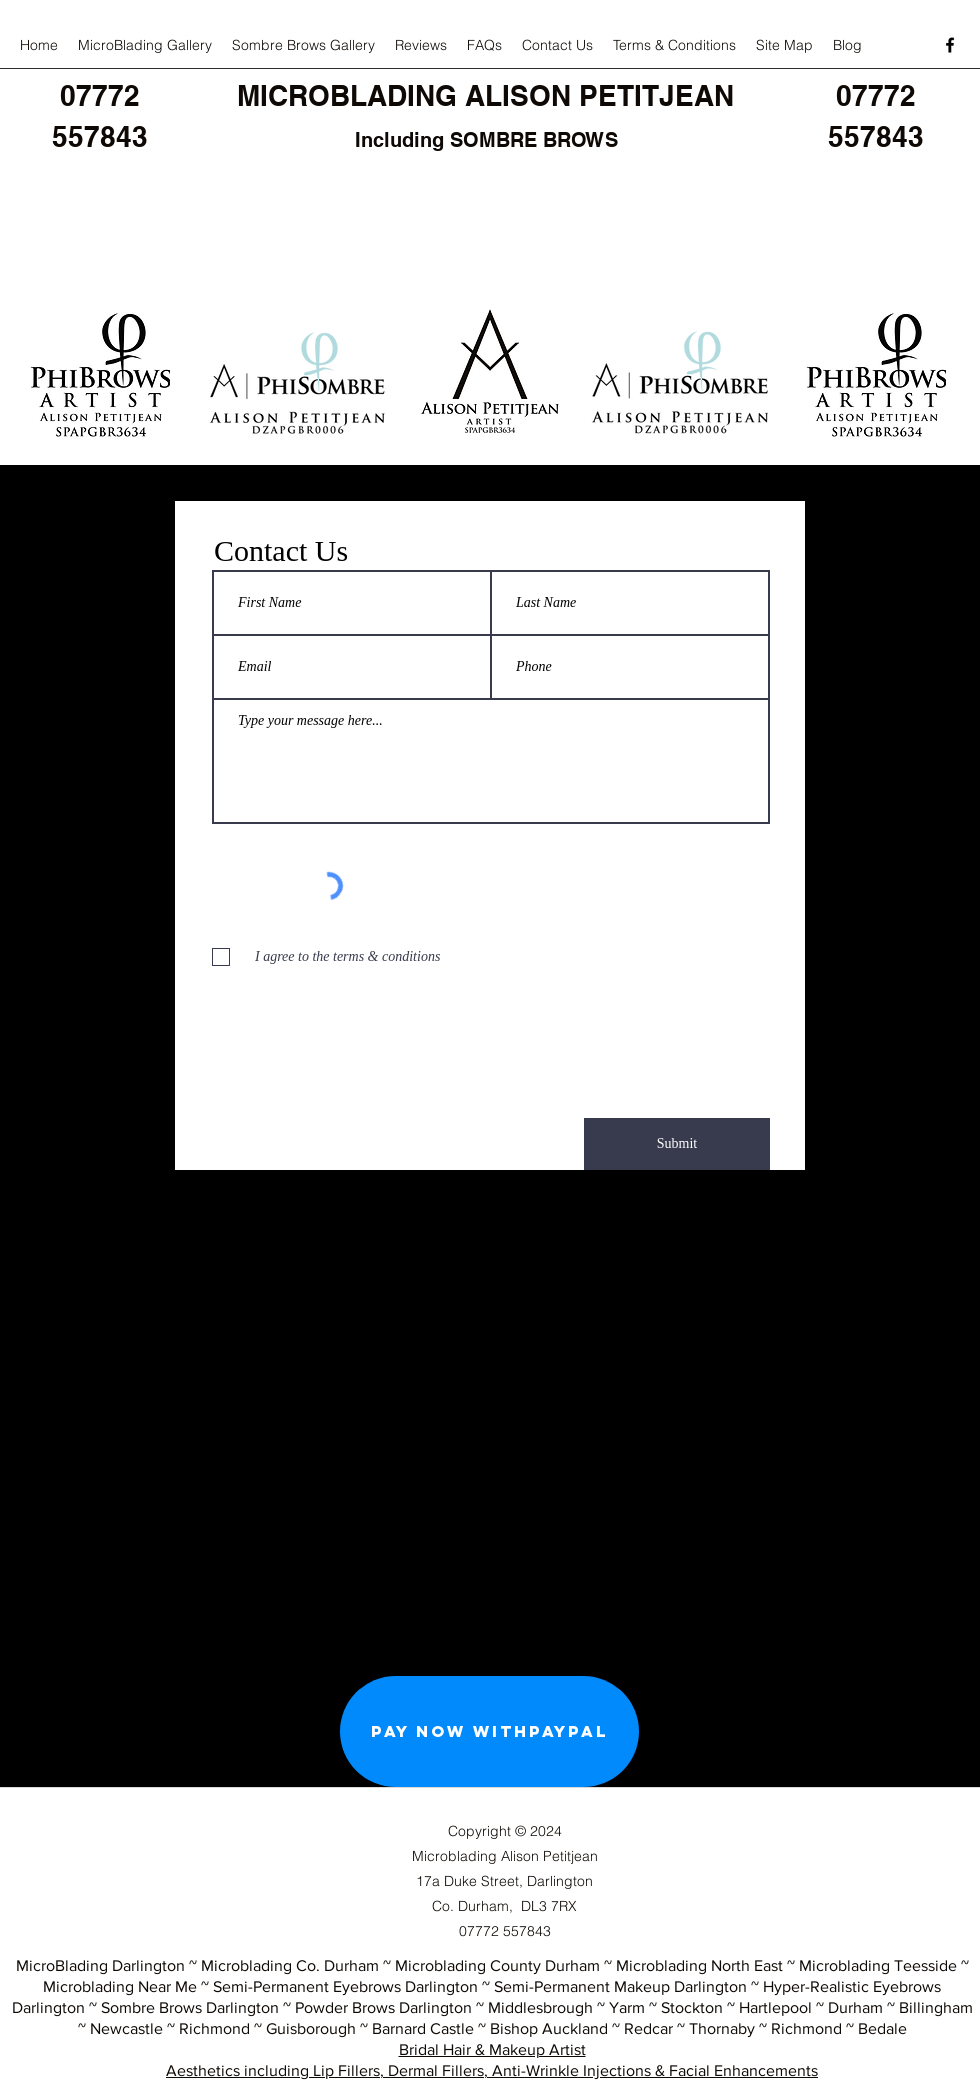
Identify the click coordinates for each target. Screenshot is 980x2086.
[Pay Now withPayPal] (489, 1731)
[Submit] (677, 1144)
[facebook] (950, 45)
